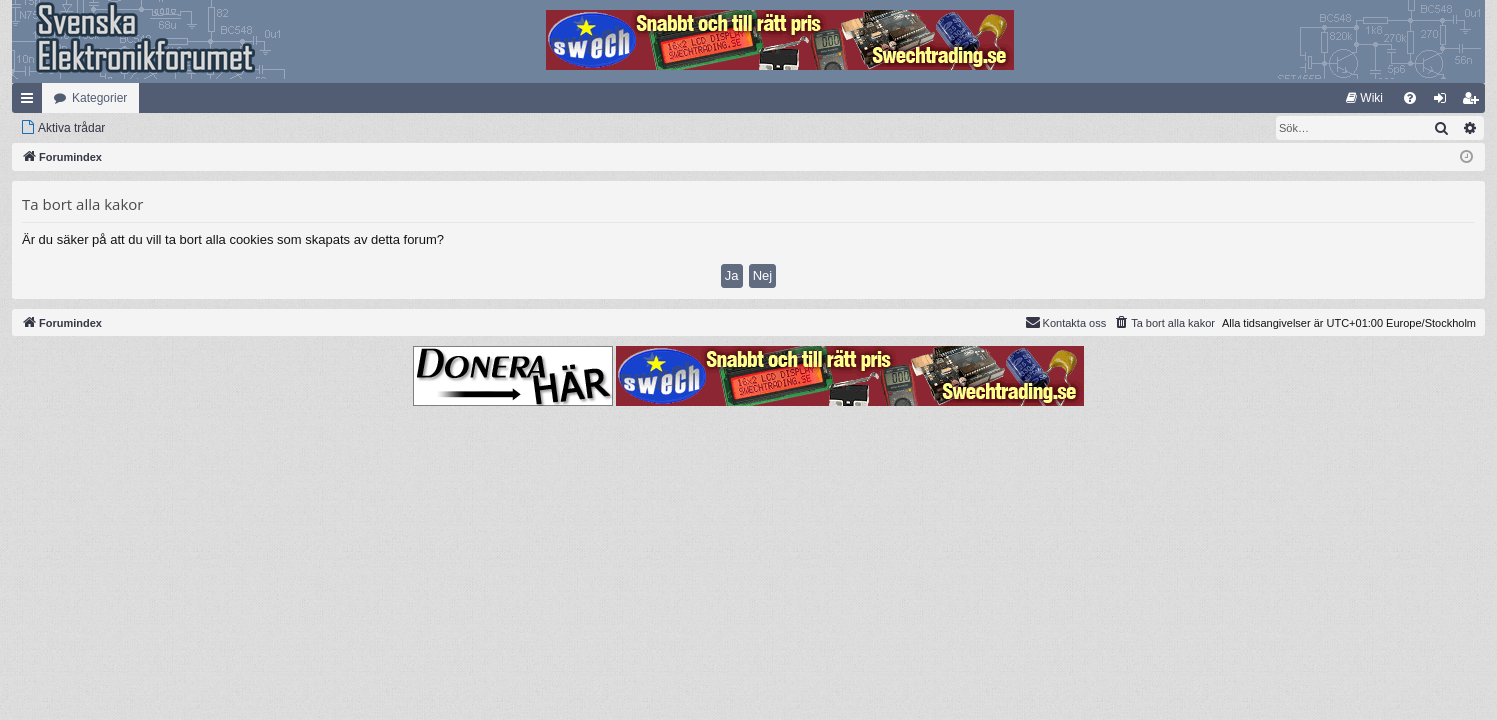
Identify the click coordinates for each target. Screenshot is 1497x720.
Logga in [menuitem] (1444, 102)
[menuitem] (1364, 98)
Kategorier (99, 98)
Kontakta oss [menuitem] (1066, 322)
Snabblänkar (31, 102)
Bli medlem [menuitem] (1474, 102)
